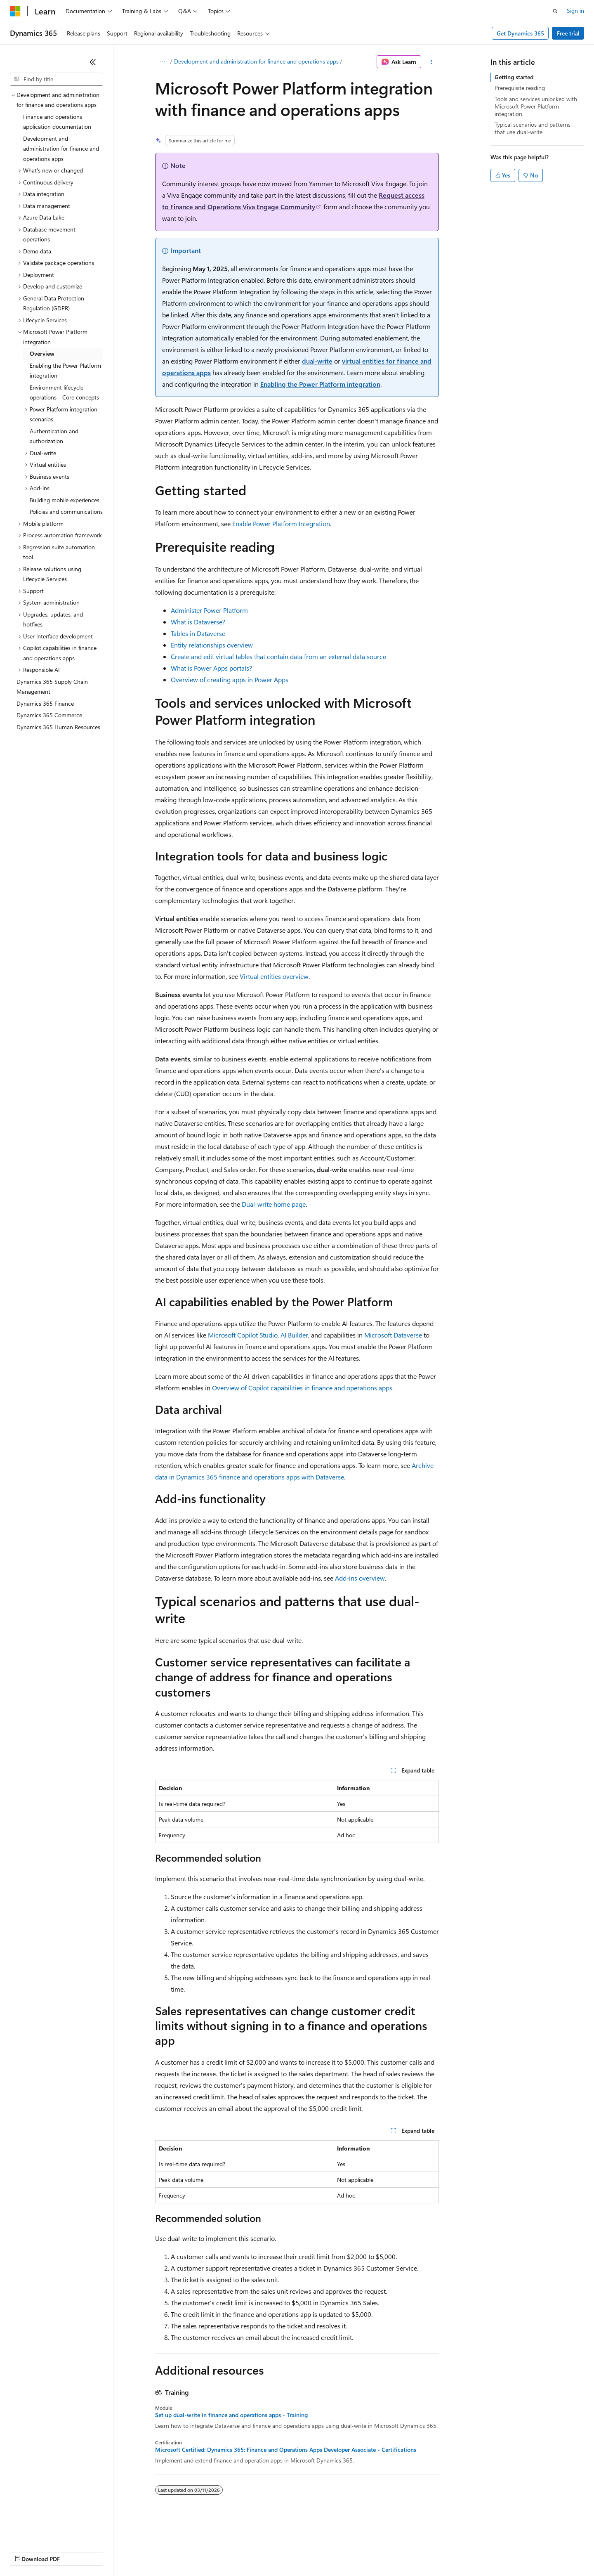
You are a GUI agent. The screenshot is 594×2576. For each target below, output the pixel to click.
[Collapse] (92, 61)
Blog (112, 2551)
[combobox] (56, 79)
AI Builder (294, 1335)
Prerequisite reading (520, 88)
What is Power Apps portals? (211, 668)
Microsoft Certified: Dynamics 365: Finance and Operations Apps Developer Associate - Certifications (285, 2449)
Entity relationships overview (212, 644)
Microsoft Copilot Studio (243, 1335)
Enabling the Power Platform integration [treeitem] (65, 371)
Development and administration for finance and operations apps (256, 61)
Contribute (147, 2551)
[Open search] (555, 11)
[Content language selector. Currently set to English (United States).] (47, 2531)
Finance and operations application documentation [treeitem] (57, 122)
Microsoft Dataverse (393, 1335)
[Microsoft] (15, 11)
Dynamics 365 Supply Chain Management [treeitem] (52, 687)
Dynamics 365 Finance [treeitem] (45, 703)
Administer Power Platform (209, 610)
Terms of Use (301, 2551)
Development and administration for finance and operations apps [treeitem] (61, 149)
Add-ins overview (360, 1578)
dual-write (317, 361)
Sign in (575, 10)
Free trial (568, 33)
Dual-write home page (274, 1204)
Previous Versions (75, 2551)
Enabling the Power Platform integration (320, 384)
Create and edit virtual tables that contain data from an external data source (278, 656)
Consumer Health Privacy (237, 2551)
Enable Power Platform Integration (281, 523)
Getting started (514, 77)
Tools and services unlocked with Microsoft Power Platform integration (536, 106)
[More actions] (431, 62)
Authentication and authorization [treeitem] (54, 436)
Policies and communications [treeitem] (66, 511)
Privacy (180, 2551)
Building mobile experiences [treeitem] (64, 500)
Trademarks (342, 2551)
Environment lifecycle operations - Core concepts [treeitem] (64, 392)
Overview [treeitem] (42, 353)
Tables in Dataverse (198, 633)
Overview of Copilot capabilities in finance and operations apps (302, 1387)
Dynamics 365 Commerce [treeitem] (49, 715)
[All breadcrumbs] (162, 62)
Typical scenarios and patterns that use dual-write (532, 128)
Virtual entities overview (274, 976)
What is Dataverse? (198, 621)
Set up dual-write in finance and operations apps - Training (231, 2415)
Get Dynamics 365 (520, 33)
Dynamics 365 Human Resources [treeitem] (58, 727)
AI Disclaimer (26, 2551)
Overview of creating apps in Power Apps (229, 679)
